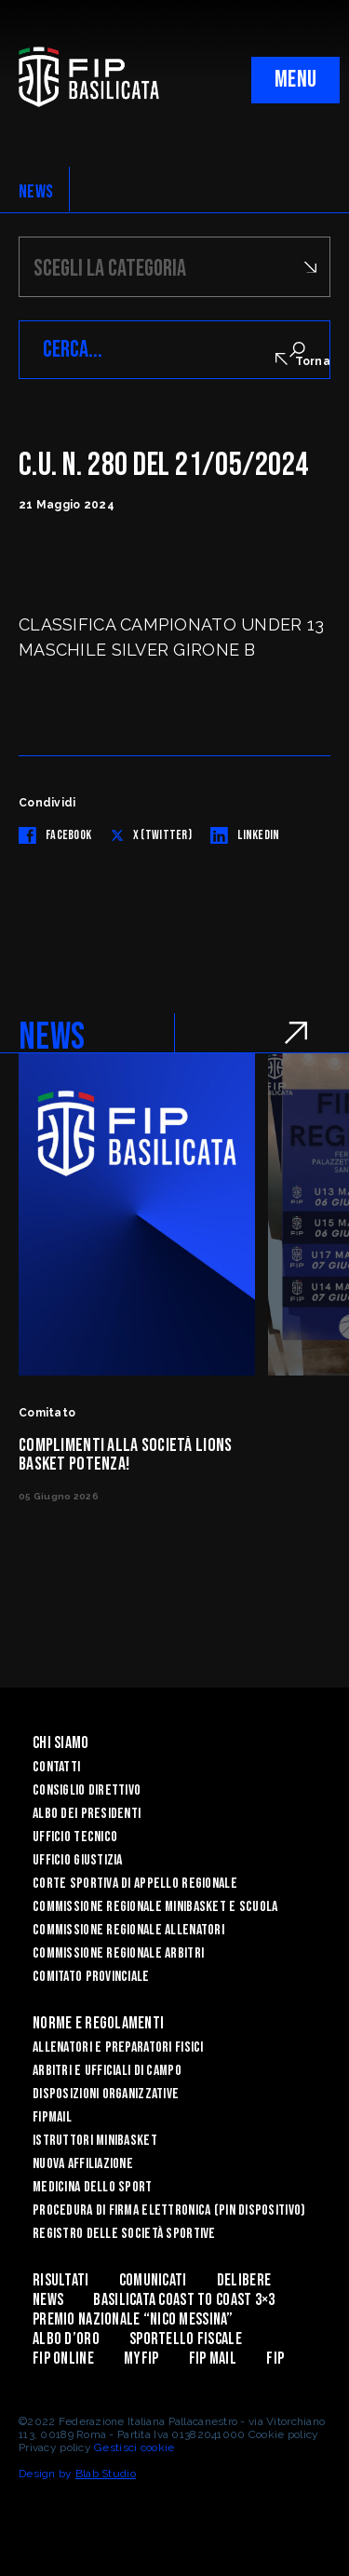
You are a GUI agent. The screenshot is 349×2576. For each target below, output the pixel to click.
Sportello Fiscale (185, 2339)
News (48, 2300)
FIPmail (52, 2117)
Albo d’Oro (66, 2339)
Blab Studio (105, 2473)
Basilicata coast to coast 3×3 (184, 2300)
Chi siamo (61, 1743)
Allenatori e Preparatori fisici (118, 2047)
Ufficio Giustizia (78, 1860)
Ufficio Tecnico (75, 1837)
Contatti (56, 1767)
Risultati (61, 2280)
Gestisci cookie (134, 2447)
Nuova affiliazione (83, 2164)
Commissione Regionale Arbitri (118, 1953)
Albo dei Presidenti (87, 1814)
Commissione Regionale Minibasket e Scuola (155, 1907)
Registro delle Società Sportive (124, 2234)
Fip (275, 2358)
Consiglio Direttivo (87, 1790)
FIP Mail (212, 2358)
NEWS (36, 192)
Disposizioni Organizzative (106, 2094)
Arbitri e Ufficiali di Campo (107, 2071)
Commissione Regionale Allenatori (128, 1930)
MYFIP (141, 2358)
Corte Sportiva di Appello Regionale (135, 1883)
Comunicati (153, 2280)
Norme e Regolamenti (98, 2023)
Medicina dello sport (93, 2187)
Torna (302, 360)
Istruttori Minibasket (95, 2140)
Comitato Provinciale (91, 1977)
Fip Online (63, 2358)
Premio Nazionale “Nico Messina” (133, 2319)
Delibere (244, 2280)
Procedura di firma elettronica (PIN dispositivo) (169, 2210)
